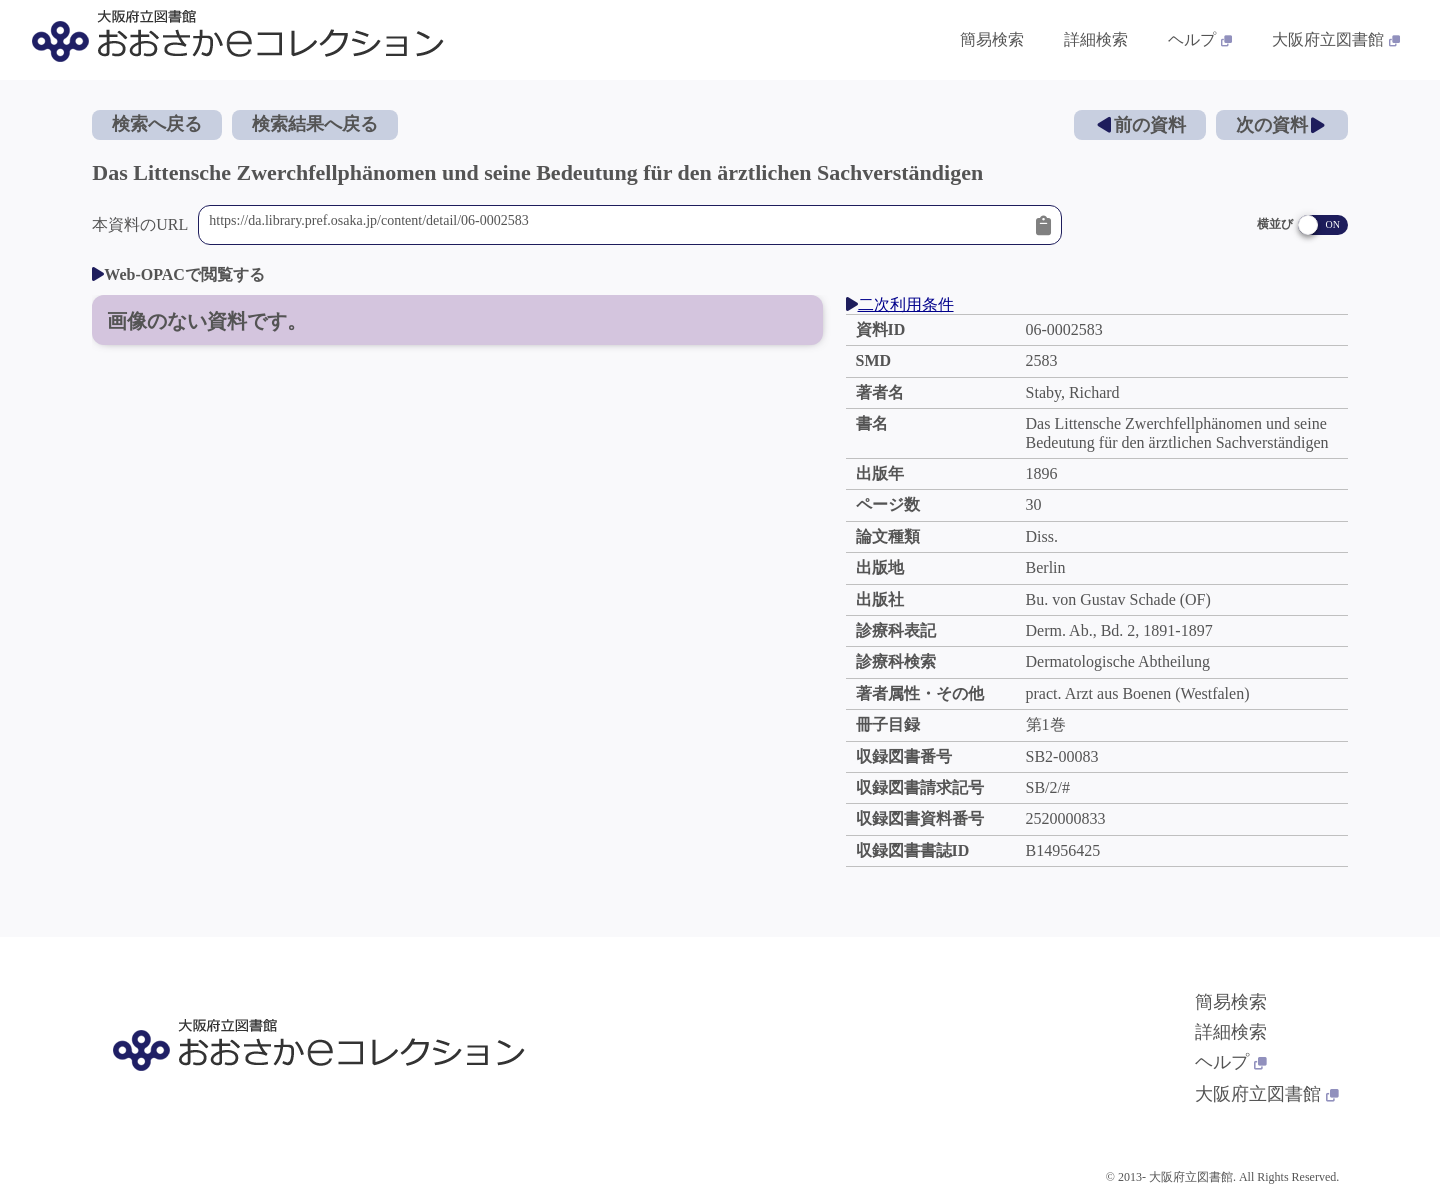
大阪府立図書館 (1267, 1094)
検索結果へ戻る (315, 124)
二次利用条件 (900, 304)
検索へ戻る (157, 124)
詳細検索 (1231, 1032)
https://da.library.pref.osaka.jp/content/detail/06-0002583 (617, 225)
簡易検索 (1231, 1002)
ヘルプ (1231, 1062)
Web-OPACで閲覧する (178, 274)
